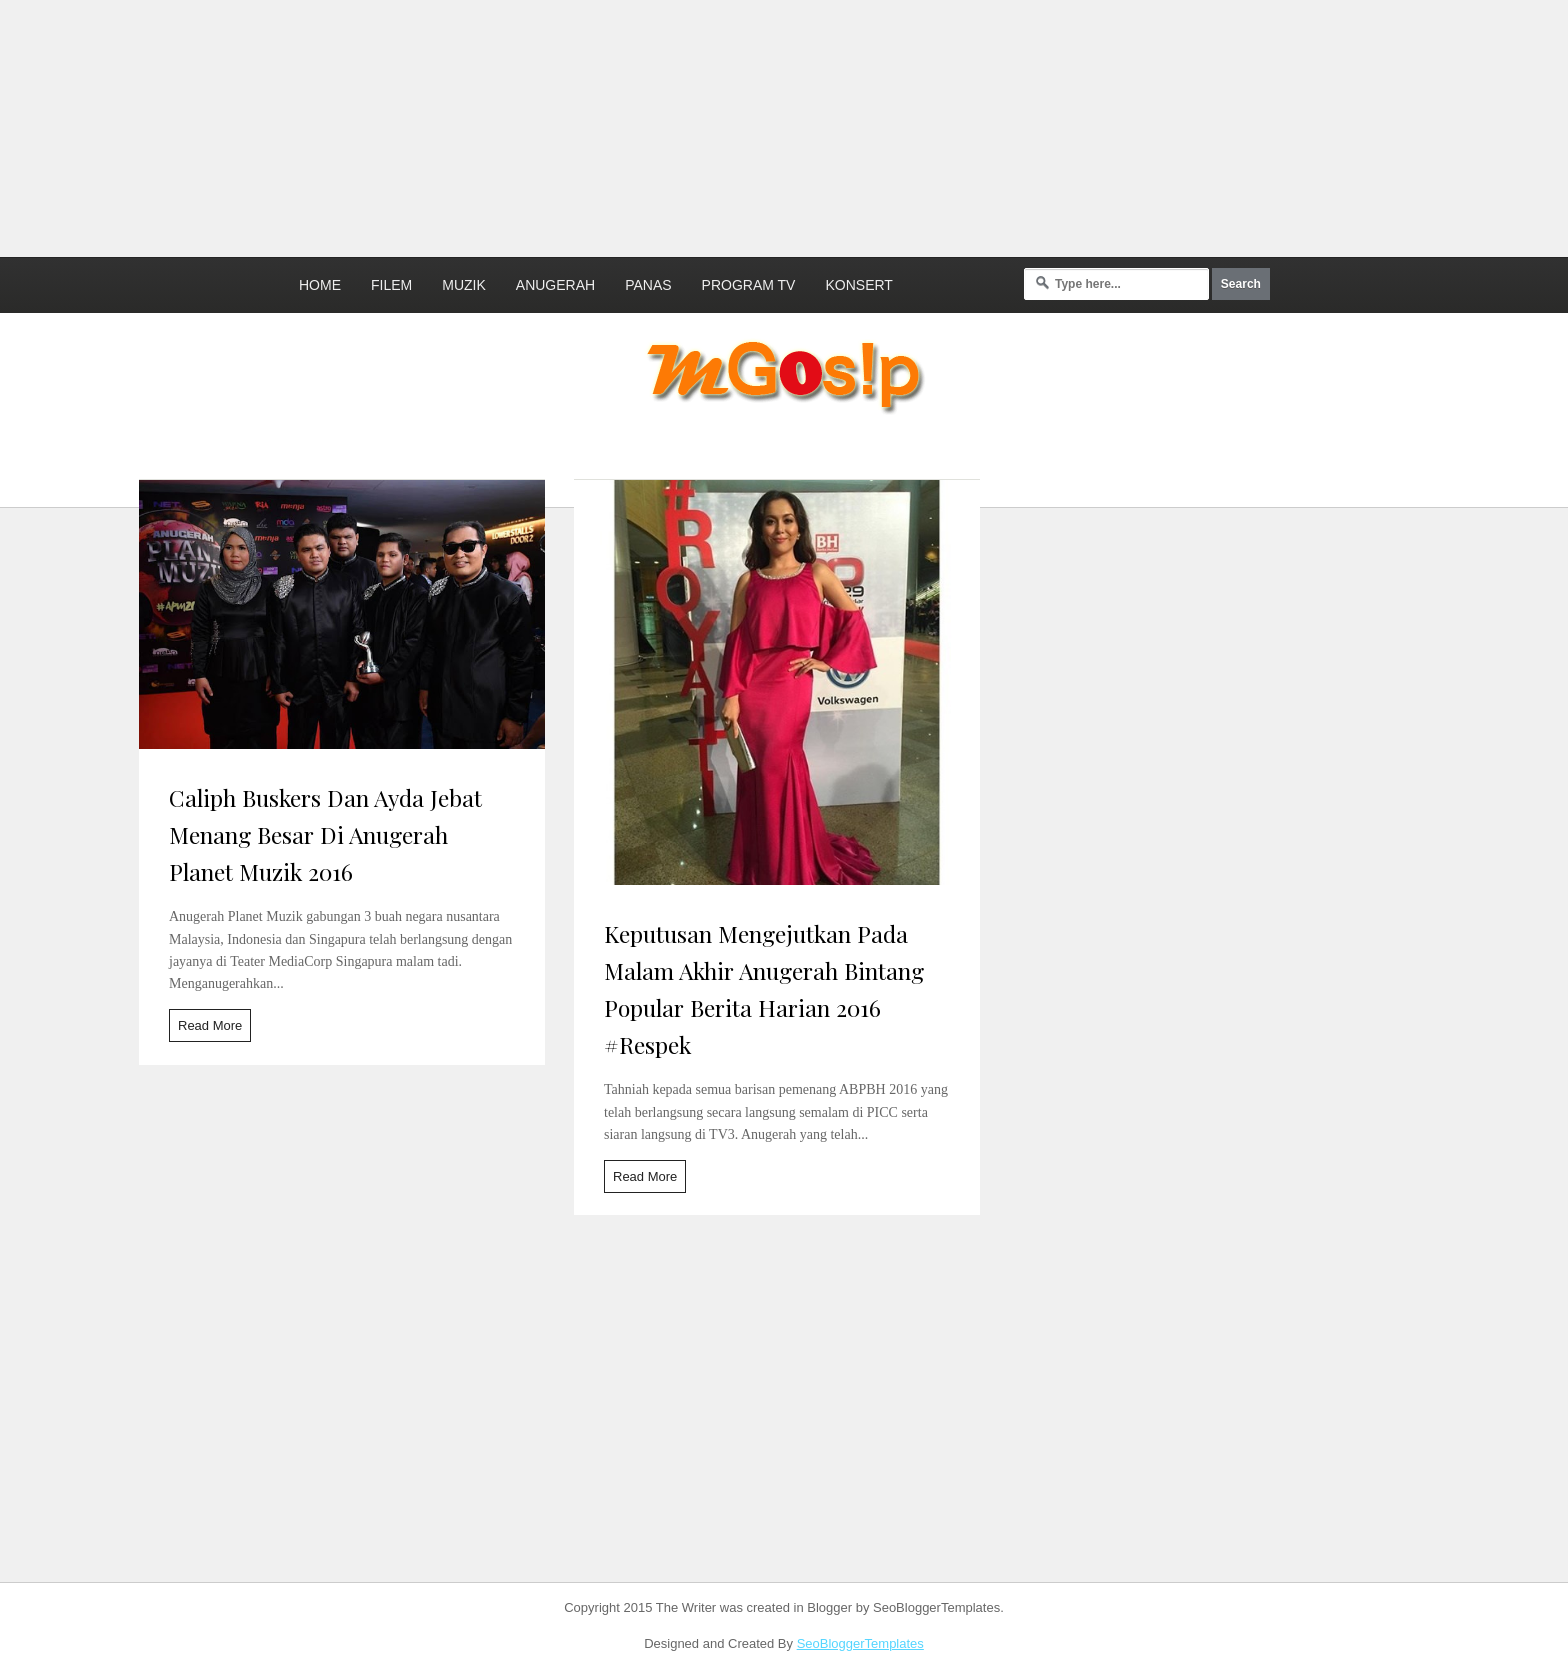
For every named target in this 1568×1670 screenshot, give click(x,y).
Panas (648, 285)
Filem (391, 285)
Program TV (749, 285)
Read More (210, 1025)
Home (320, 285)
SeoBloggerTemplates (860, 1643)
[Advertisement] (485, 125)
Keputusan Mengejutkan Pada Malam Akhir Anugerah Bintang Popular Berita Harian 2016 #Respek (764, 988)
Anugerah (555, 285)
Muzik (464, 285)
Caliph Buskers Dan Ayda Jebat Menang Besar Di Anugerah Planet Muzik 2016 (325, 834)
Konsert (858, 285)
